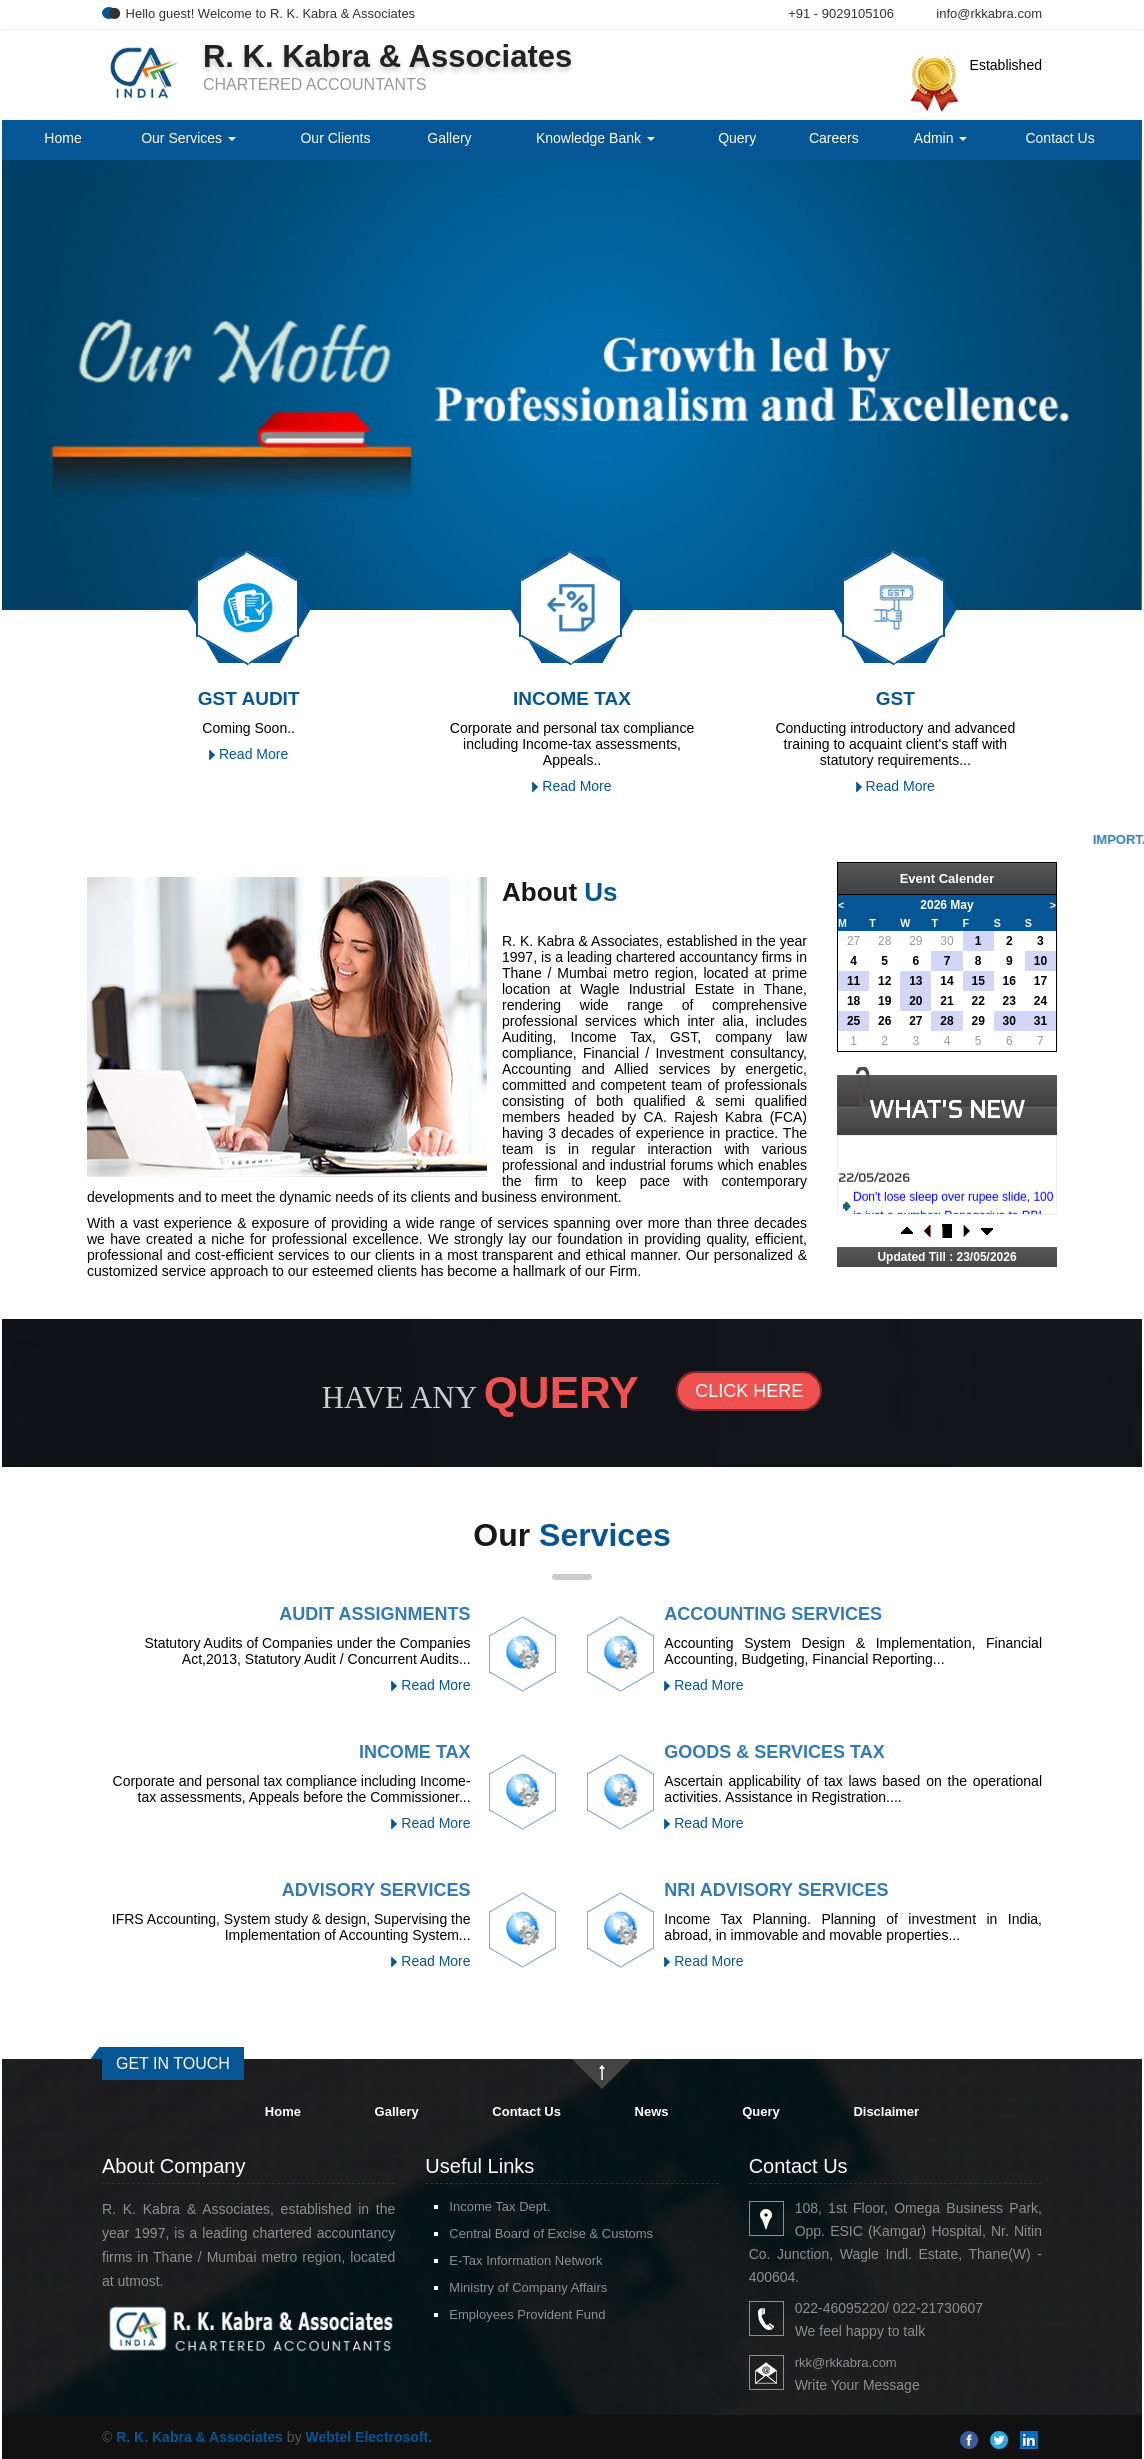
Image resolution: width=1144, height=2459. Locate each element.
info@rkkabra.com (989, 13)
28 (884, 941)
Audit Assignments (374, 1614)
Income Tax (415, 1752)
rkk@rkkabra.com (846, 2362)
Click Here (749, 1391)
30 (946, 941)
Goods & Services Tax (774, 1752)
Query (737, 138)
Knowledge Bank (595, 138)
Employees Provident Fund (527, 2314)
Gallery (449, 138)
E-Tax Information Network (525, 2260)
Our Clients (335, 138)
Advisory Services (376, 1890)
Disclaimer (886, 2111)
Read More (248, 754)
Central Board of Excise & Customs (551, 2233)
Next (1040, 373)
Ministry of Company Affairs (528, 2287)
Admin (941, 138)
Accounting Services (773, 1614)
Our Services (188, 138)
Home (62, 138)
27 (853, 941)
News (652, 2111)
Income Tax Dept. (499, 2206)
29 (915, 941)
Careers (834, 138)
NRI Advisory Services (776, 1890)
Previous (91, 373)
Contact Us (1059, 138)
